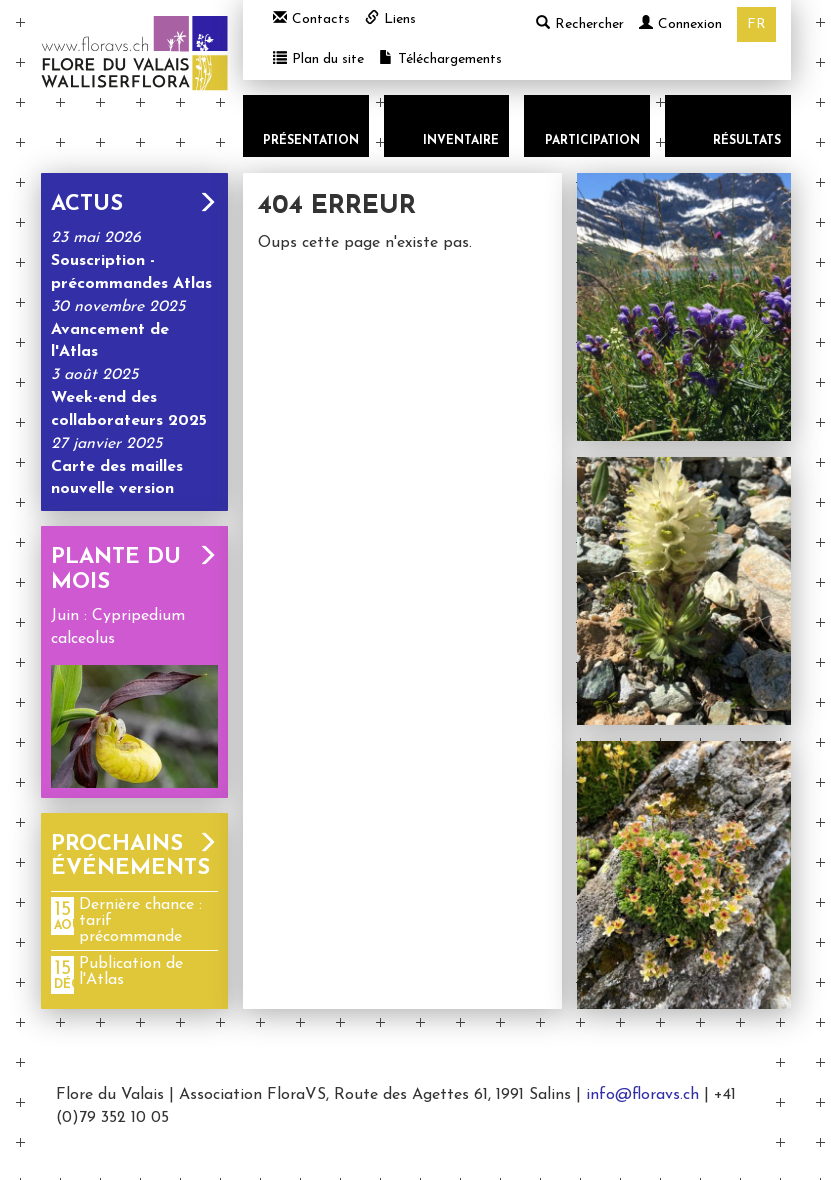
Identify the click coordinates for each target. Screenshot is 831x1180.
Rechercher (580, 23)
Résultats (747, 141)
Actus (135, 204)
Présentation (311, 141)
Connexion (680, 24)
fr (756, 24)
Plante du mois (135, 569)
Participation (592, 141)
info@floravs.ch (642, 1095)
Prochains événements (135, 856)
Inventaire (461, 141)
